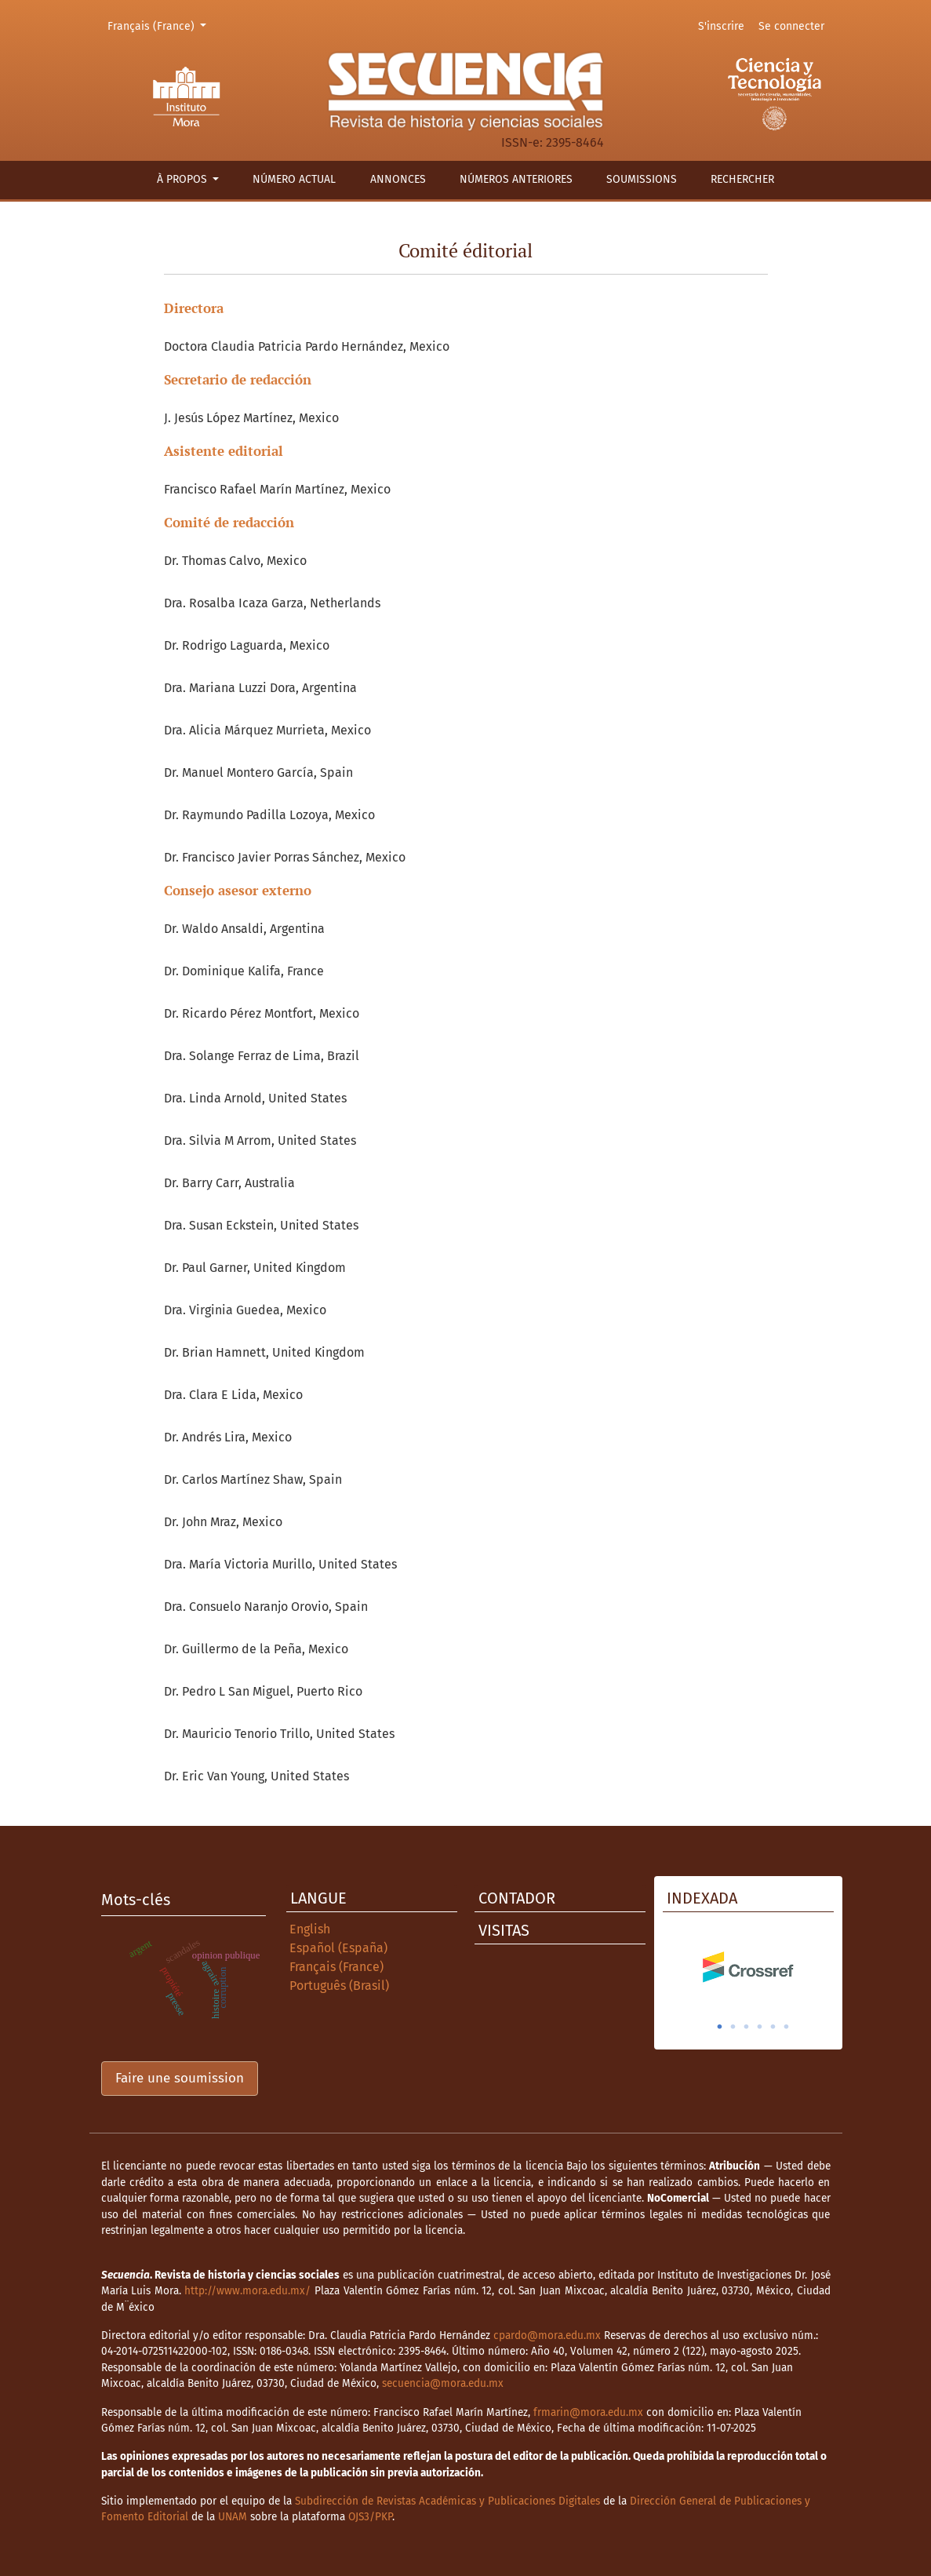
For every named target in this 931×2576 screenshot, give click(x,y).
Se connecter (791, 26)
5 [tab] (773, 2027)
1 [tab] (720, 2027)
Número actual (294, 179)
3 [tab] (747, 2027)
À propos (183, 179)
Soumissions (641, 179)
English (309, 1929)
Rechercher (742, 179)
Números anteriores (516, 179)
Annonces (398, 179)
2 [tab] (733, 2027)
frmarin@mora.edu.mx (588, 2412)
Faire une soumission (179, 2078)
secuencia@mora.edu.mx (443, 2383)
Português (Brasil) (339, 1985)
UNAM (232, 2516)
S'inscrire (721, 26)
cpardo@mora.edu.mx (547, 2335)
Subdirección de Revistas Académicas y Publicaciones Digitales (447, 2501)
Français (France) (160, 25)
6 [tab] (787, 2027)
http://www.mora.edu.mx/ (247, 2290)
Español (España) (338, 1947)
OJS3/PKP (370, 2516)
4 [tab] (760, 2027)
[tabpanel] (748, 1967)
